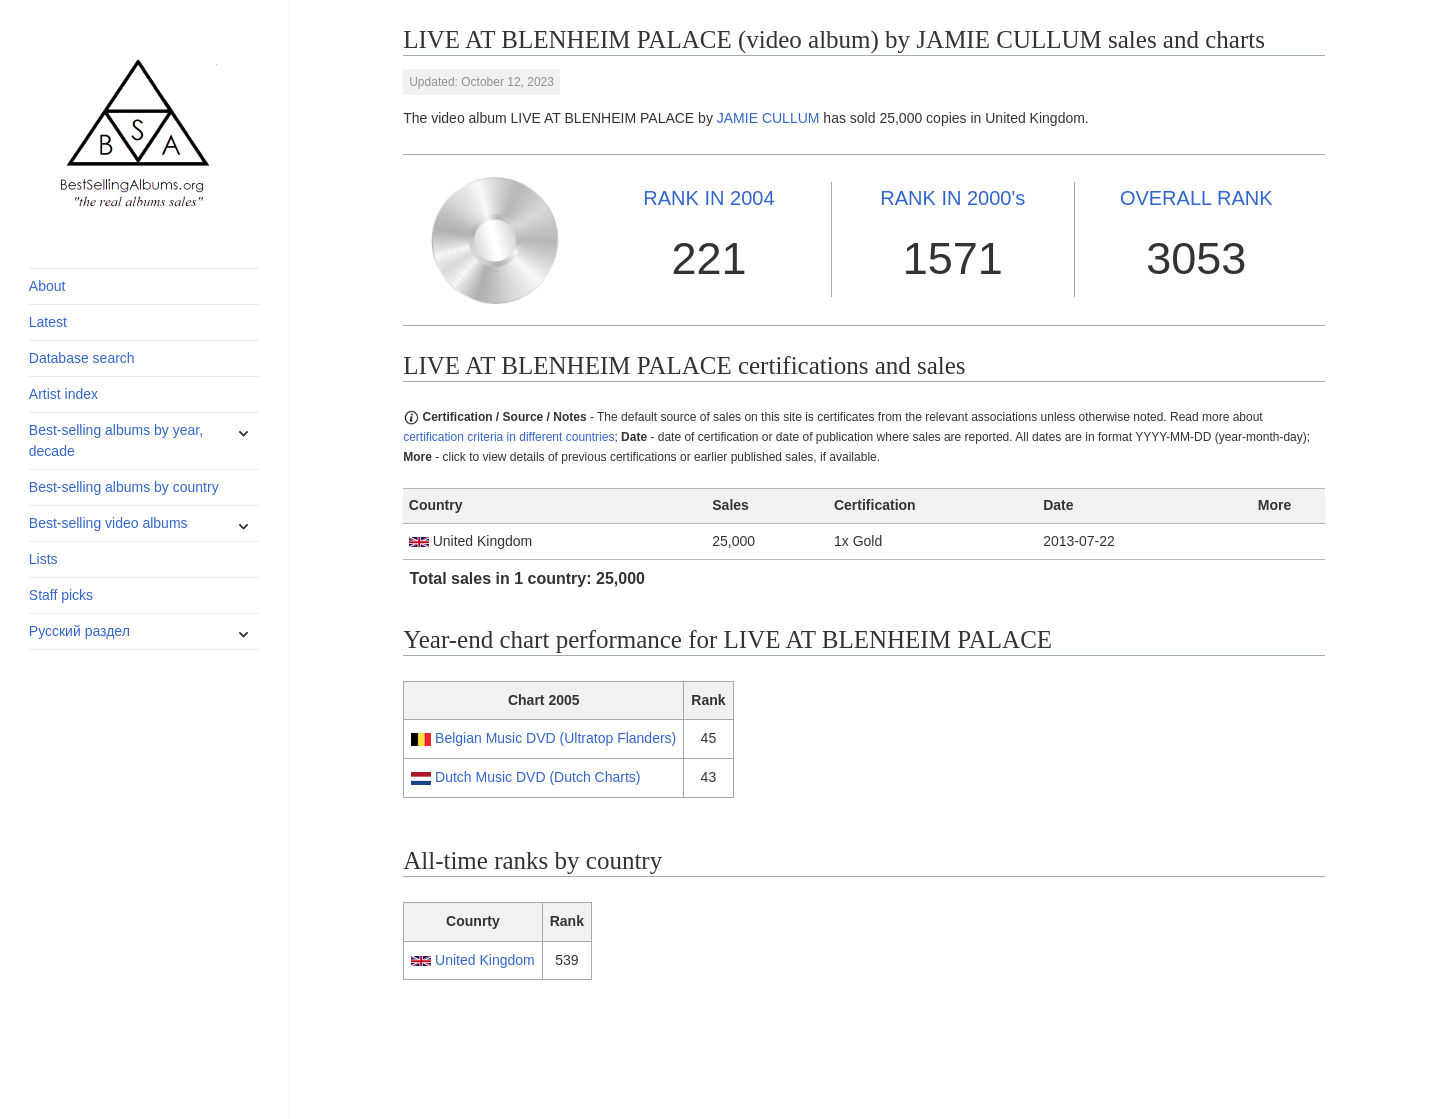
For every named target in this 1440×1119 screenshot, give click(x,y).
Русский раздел (79, 631)
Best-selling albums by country (124, 487)
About (47, 286)
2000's (952, 198)
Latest (48, 322)
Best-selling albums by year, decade (116, 440)
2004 (708, 198)
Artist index (63, 394)
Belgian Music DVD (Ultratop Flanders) (555, 738)
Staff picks (61, 595)
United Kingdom (485, 960)
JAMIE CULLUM (768, 118)
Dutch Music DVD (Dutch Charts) (537, 777)
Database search (82, 358)
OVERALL (1196, 198)
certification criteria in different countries (508, 437)
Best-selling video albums (108, 523)
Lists (43, 559)
